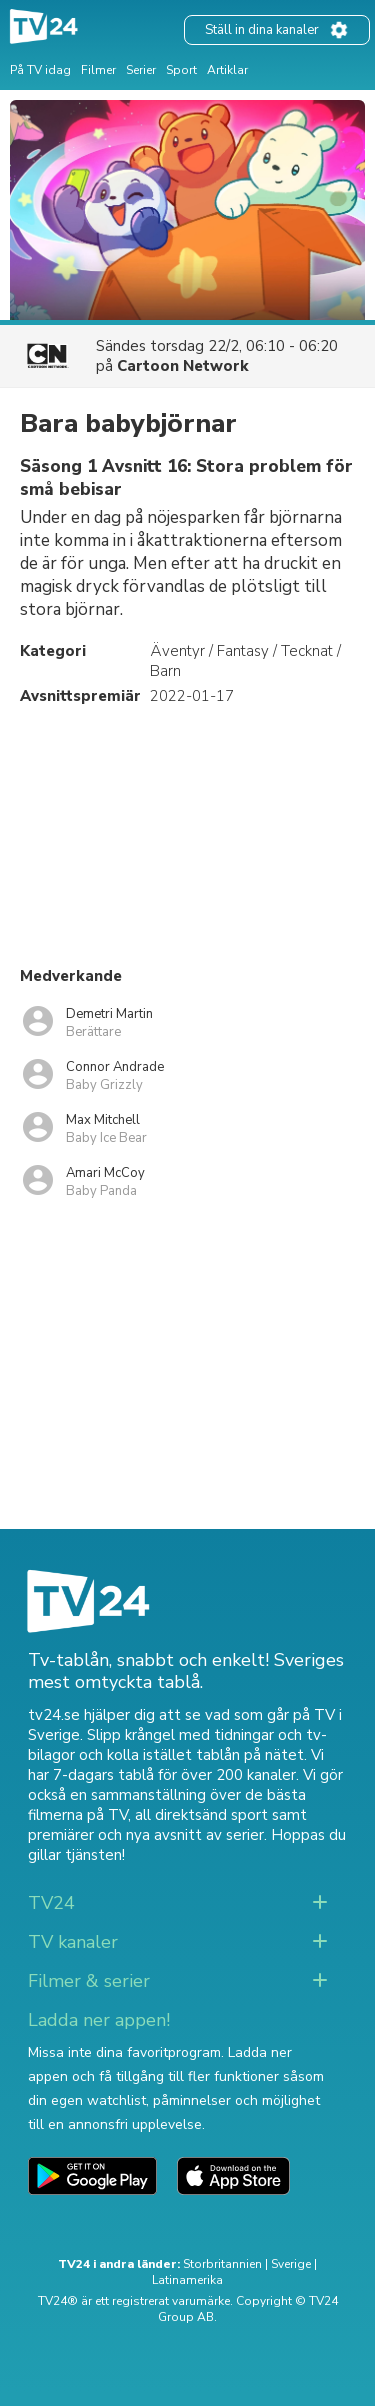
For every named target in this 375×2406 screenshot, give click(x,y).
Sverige (291, 2264)
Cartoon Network (183, 366)
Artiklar (227, 70)
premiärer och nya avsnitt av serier (146, 1835)
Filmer (98, 70)
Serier (141, 70)
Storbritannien (222, 2264)
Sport (181, 70)
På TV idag (40, 70)
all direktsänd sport (201, 1815)
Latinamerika (187, 2280)
